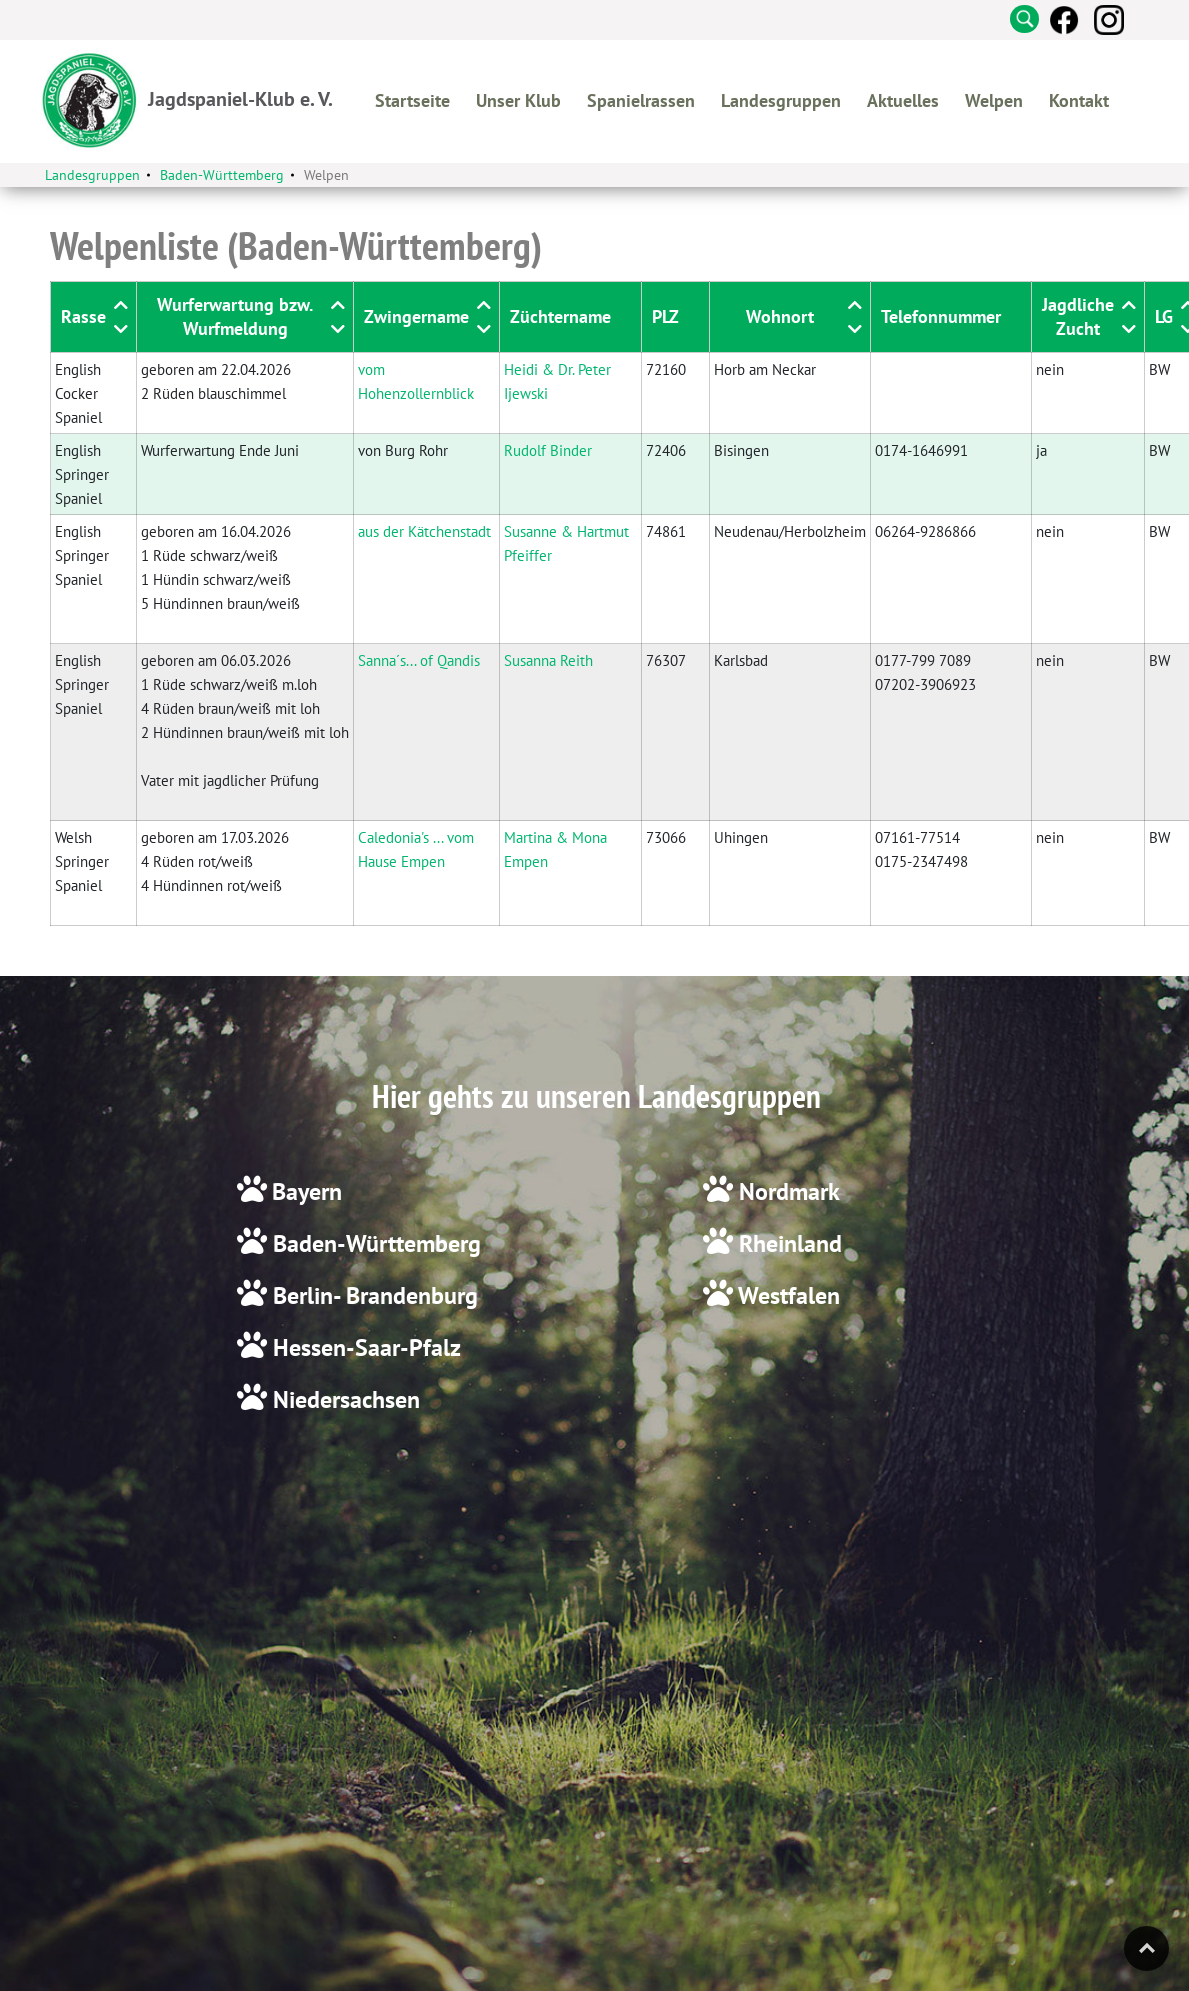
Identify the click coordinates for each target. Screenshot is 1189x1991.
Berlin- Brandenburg (372, 1295)
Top (1146, 1948)
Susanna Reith (548, 660)
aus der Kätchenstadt (424, 531)
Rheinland (787, 1243)
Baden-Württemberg (374, 1243)
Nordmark (786, 1191)
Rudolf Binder (548, 450)
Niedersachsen (343, 1399)
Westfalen (786, 1295)
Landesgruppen (781, 100)
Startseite (412, 100)
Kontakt (1079, 100)
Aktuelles (903, 100)
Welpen (994, 100)
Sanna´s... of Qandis (419, 660)
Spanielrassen (641, 100)
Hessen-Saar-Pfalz (364, 1347)
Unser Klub (518, 100)
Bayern (307, 1191)
